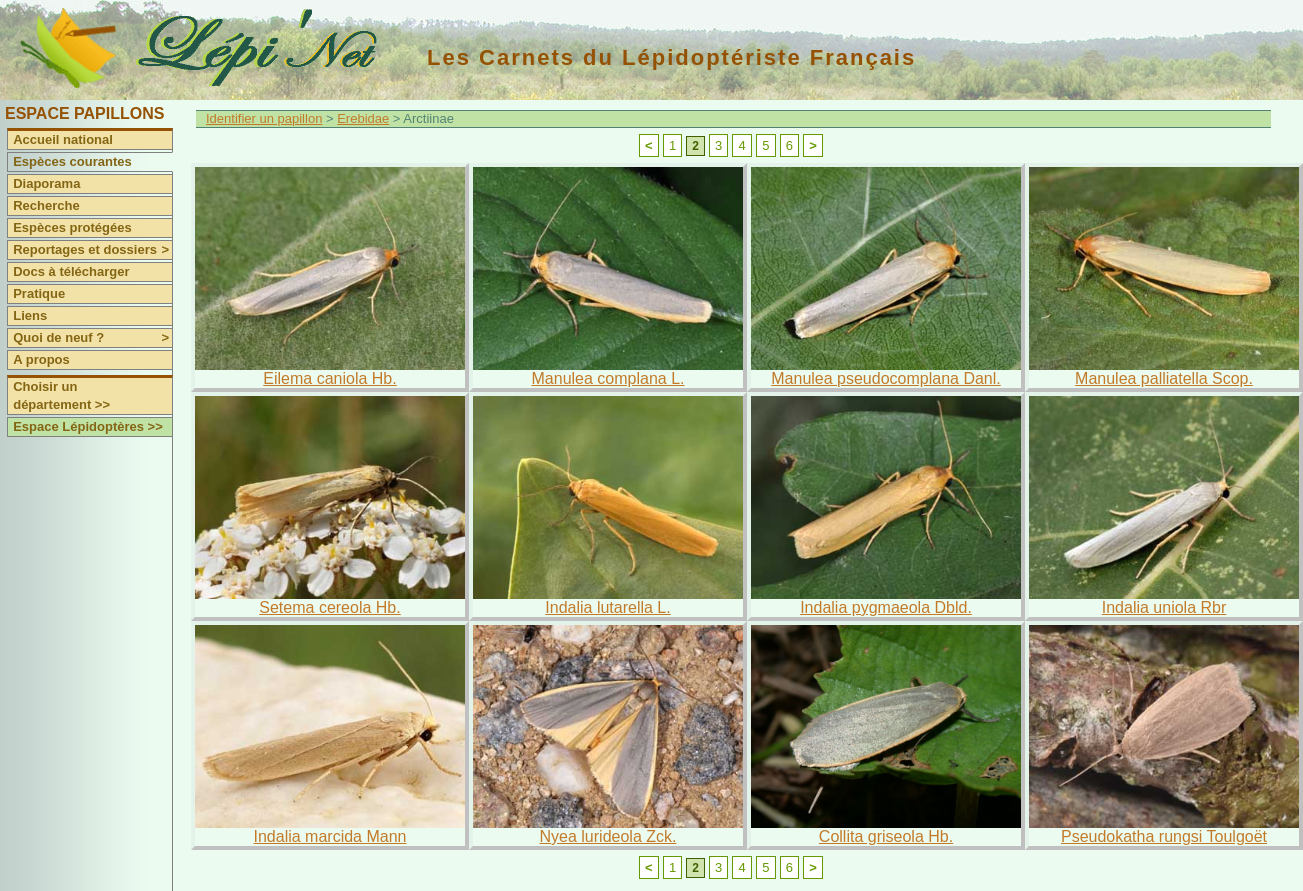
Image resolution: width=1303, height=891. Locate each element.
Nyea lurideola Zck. (608, 836)
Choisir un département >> (61, 395)
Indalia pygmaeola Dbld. (886, 607)
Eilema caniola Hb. (329, 378)
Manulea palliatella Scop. (1164, 378)
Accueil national (63, 139)
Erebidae (363, 118)
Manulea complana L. (608, 378)
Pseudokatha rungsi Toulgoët (1164, 836)
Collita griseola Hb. (886, 836)
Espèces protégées (72, 227)
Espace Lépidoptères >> (88, 426)
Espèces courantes (72, 161)
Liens (30, 315)
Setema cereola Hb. (329, 607)
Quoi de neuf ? (92, 338)
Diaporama (46, 183)
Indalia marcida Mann (330, 836)
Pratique (39, 293)
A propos (41, 359)
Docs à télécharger (71, 271)
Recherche (46, 205)
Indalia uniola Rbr (1164, 607)
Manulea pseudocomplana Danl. (885, 378)
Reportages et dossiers (92, 250)
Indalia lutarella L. (607, 607)
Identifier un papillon (264, 118)
